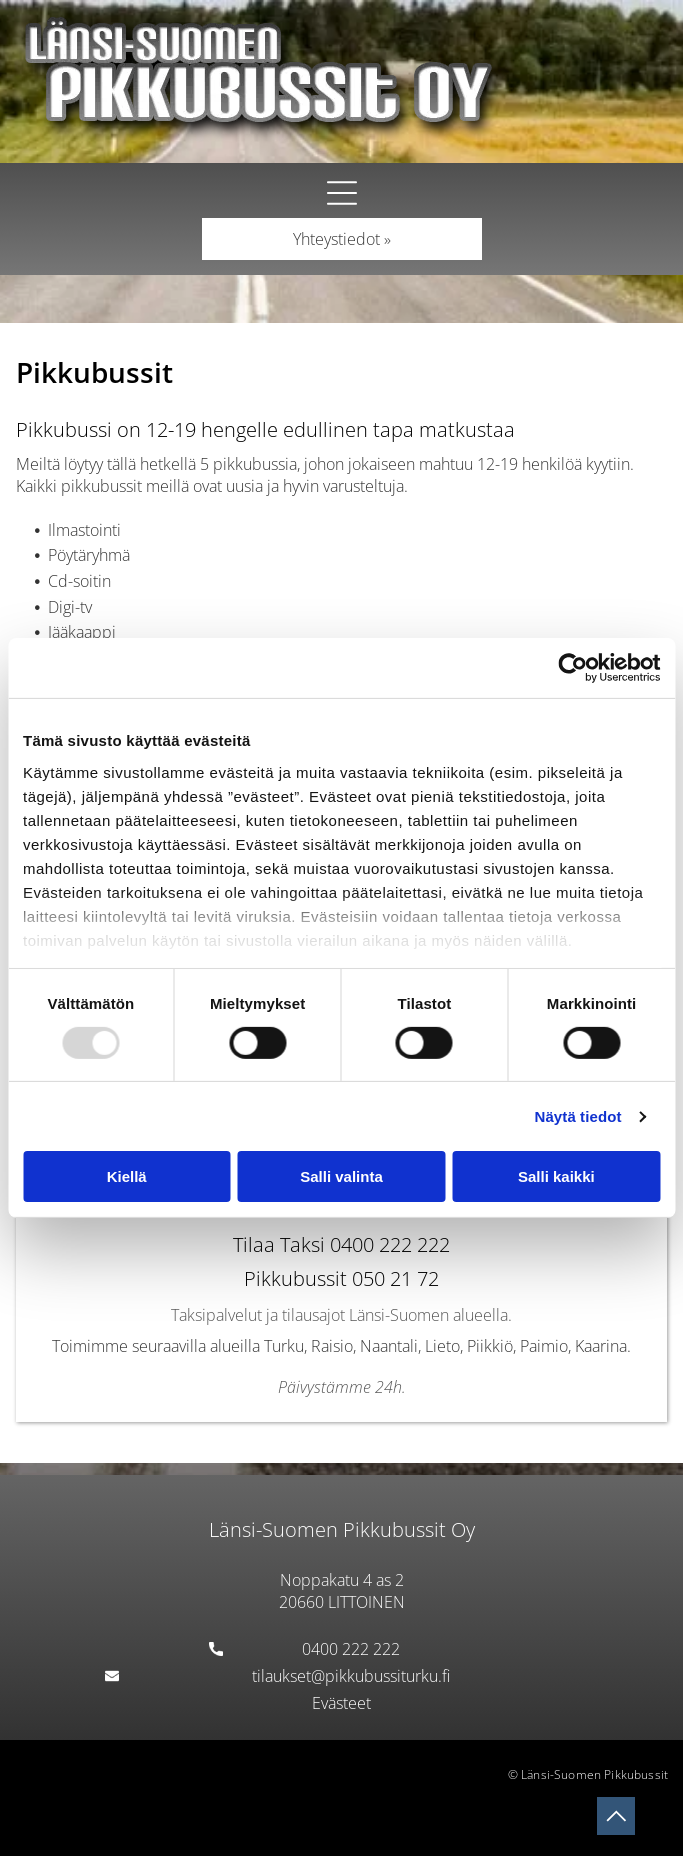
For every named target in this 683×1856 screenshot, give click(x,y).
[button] (342, 193)
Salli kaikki (556, 1176)
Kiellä (127, 1176)
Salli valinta (341, 1176)
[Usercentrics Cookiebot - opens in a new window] (572, 668)
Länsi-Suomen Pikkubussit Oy (342, 1529)
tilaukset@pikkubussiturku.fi (351, 1676)
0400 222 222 (351, 1649)
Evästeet (341, 1703)
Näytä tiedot (578, 1116)
